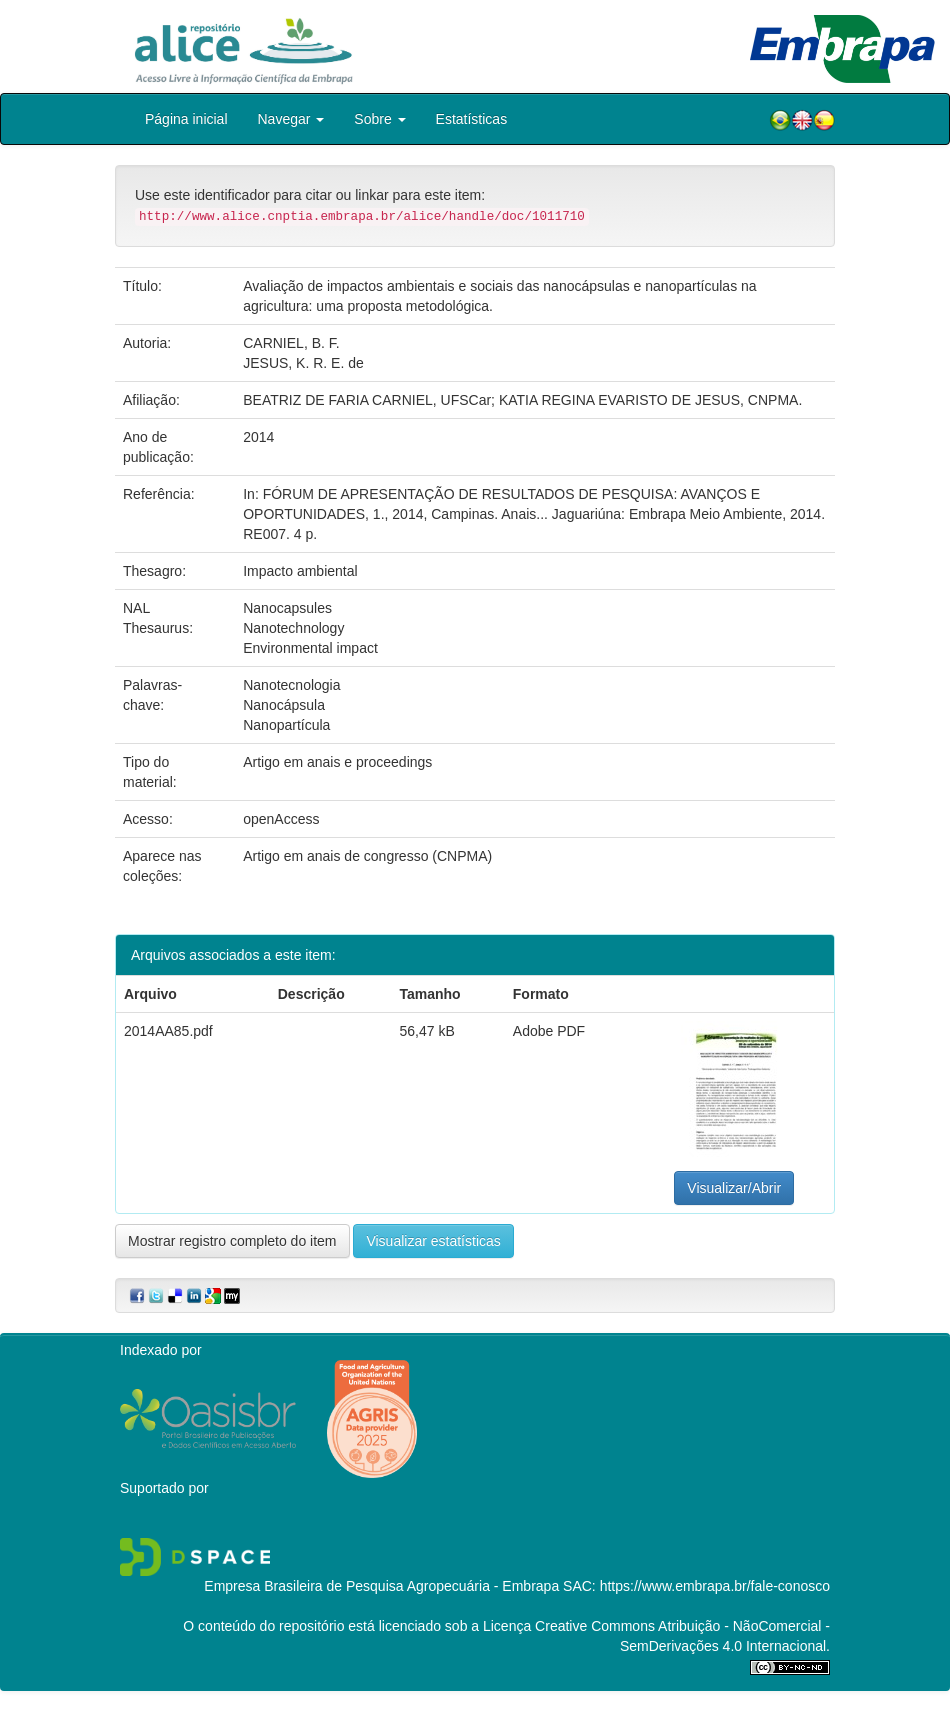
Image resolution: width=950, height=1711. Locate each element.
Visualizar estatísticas (433, 1241)
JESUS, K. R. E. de (303, 363)
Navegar (291, 119)
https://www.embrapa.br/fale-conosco (715, 1586)
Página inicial (186, 119)
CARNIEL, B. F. (291, 343)
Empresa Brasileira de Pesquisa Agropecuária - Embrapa (381, 1586)
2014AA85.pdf (168, 1031)
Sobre (379, 119)
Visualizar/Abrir (734, 1188)
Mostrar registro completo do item (232, 1241)
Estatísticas (472, 119)
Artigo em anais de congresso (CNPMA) (367, 856)
